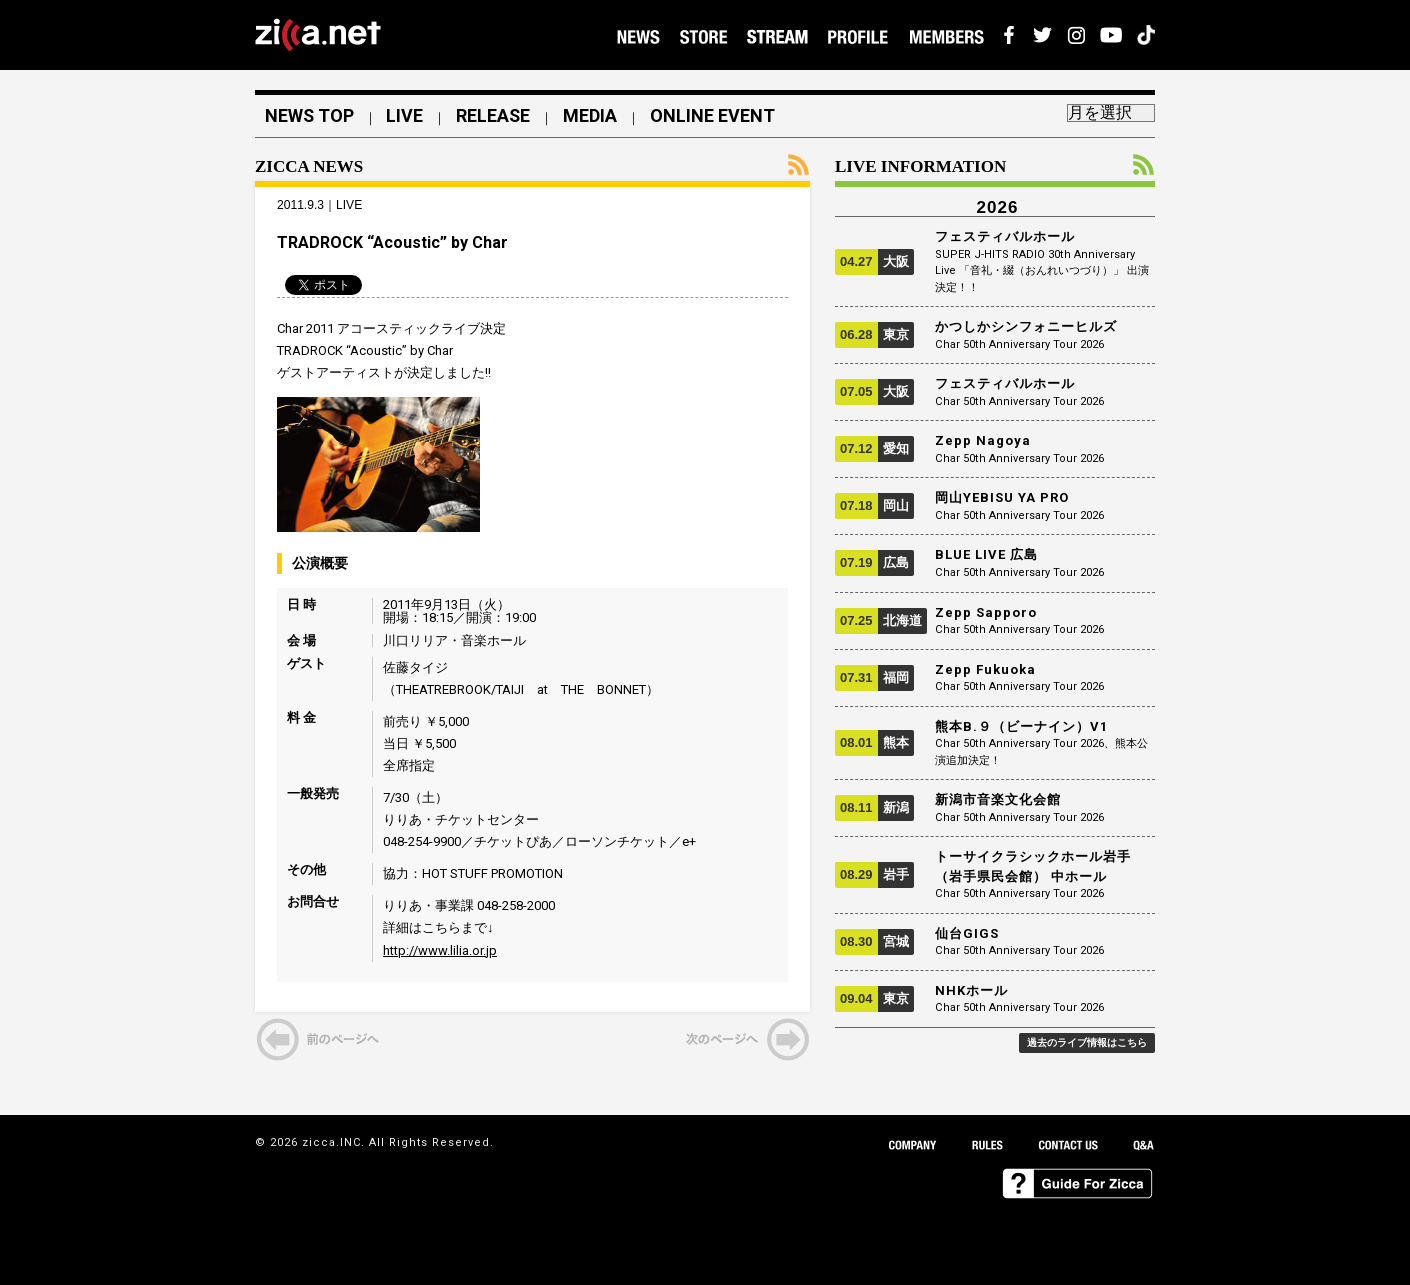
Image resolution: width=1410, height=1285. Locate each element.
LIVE (406, 116)
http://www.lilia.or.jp (440, 950)
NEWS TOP (310, 116)
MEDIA (593, 116)
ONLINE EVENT (715, 116)
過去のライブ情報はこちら (1087, 1042)
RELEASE (495, 116)
